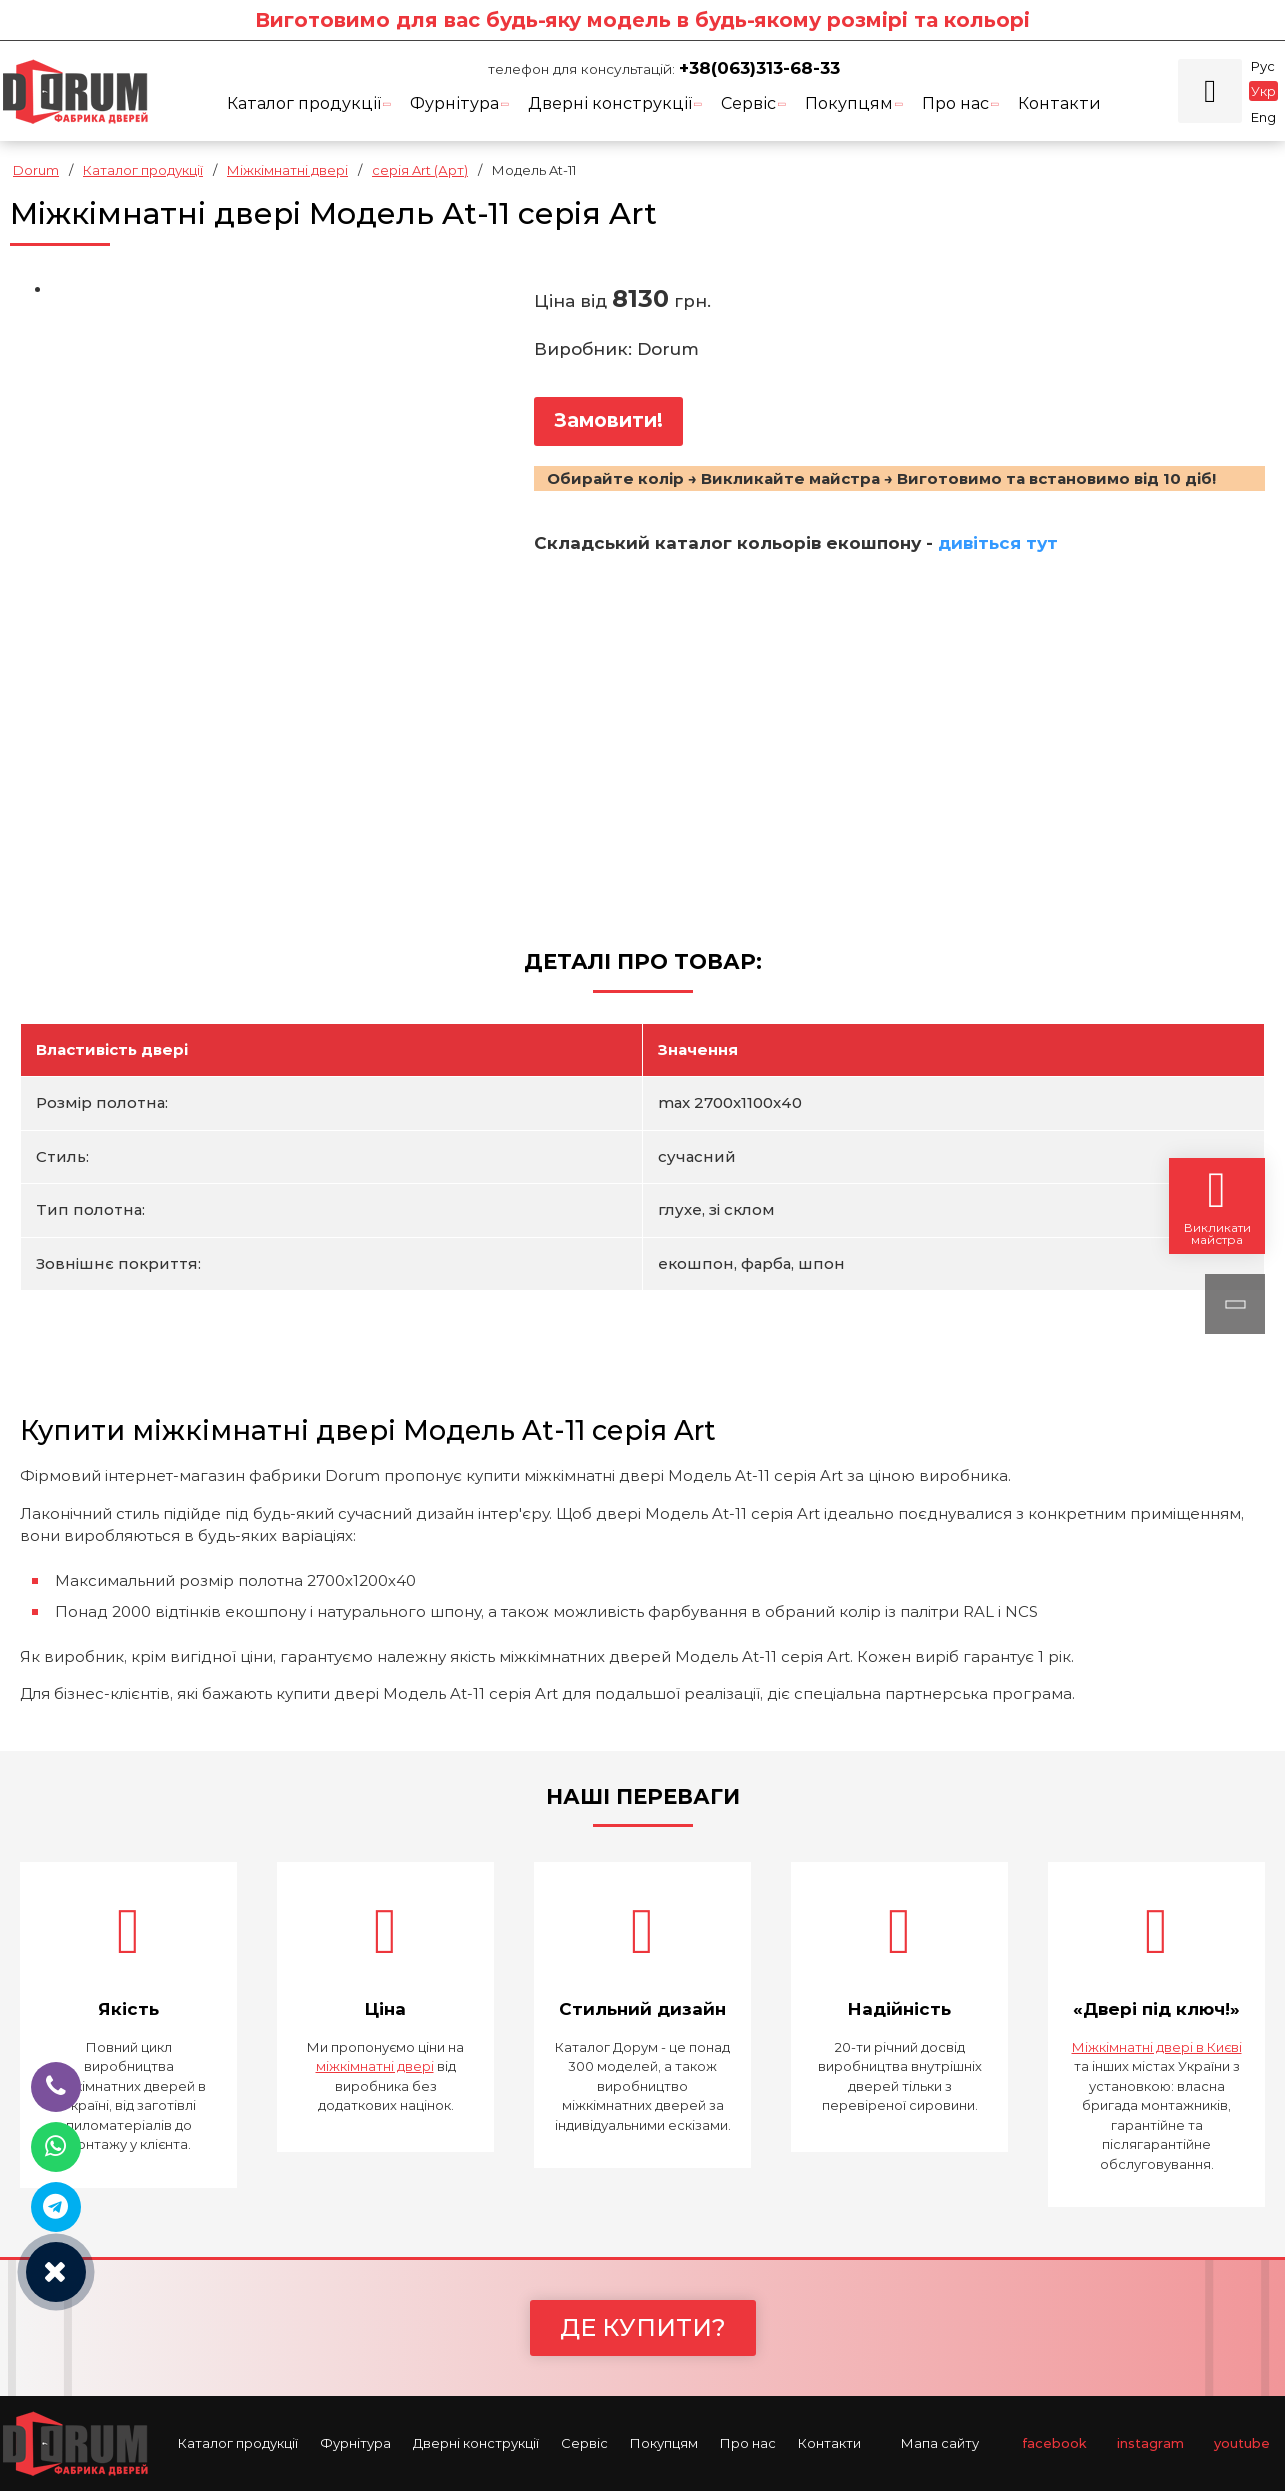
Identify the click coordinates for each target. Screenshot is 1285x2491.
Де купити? (643, 2327)
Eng (1263, 117)
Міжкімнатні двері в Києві (1157, 2047)
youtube (1242, 2443)
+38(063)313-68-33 (759, 68)
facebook (1054, 2443)
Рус (1263, 66)
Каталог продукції (309, 103)
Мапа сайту (940, 2443)
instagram (1150, 2443)
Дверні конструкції (615, 103)
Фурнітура (460, 103)
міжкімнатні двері (375, 2066)
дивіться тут (998, 543)
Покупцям (854, 103)
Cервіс (754, 103)
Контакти (1059, 103)
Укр (1263, 91)
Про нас (961, 103)
